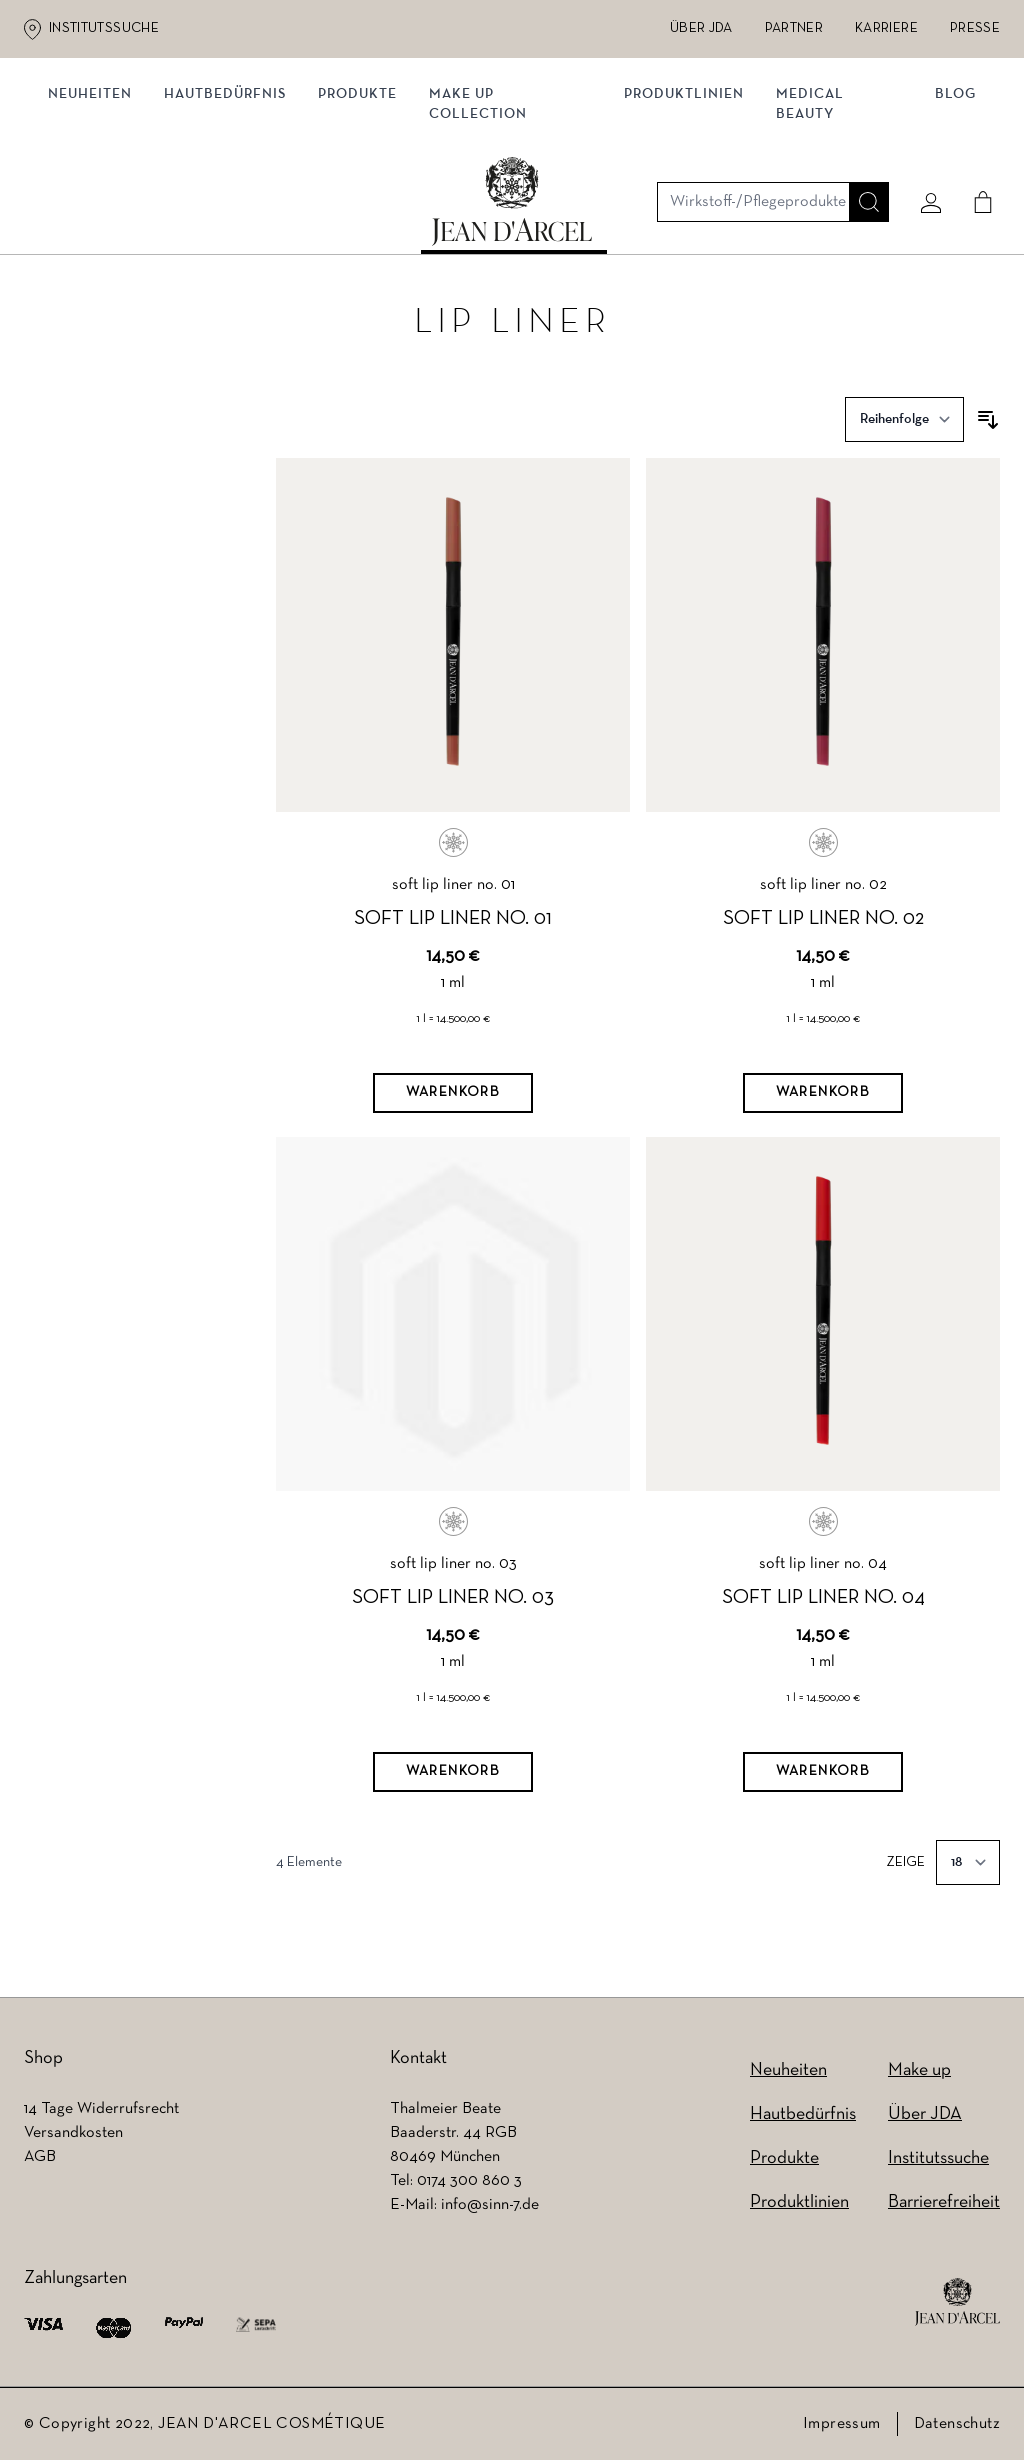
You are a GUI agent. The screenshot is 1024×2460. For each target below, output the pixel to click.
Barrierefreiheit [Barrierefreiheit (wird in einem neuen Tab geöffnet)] (944, 2202)
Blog (947, 207)
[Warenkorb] (453, 1101)
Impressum (842, 2424)
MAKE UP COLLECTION (486, 217)
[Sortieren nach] (904, 427)
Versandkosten (73, 2133)
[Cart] (975, 127)
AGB (40, 2157)
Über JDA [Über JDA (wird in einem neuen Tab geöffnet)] (701, 28)
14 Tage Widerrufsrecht (101, 2109)
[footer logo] (957, 2302)
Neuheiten (98, 207)
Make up (919, 2070)
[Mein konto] (923, 127)
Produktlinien (683, 207)
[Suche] (861, 127)
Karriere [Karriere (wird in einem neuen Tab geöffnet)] (886, 28)
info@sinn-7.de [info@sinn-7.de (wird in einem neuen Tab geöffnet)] (490, 2205)
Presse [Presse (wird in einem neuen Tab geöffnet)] (975, 28)
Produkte (365, 207)
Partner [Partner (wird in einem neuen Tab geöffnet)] (794, 28)
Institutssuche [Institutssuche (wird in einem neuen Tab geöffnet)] (104, 28)
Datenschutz (957, 2424)
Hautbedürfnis (233, 207)
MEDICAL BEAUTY (809, 217)
